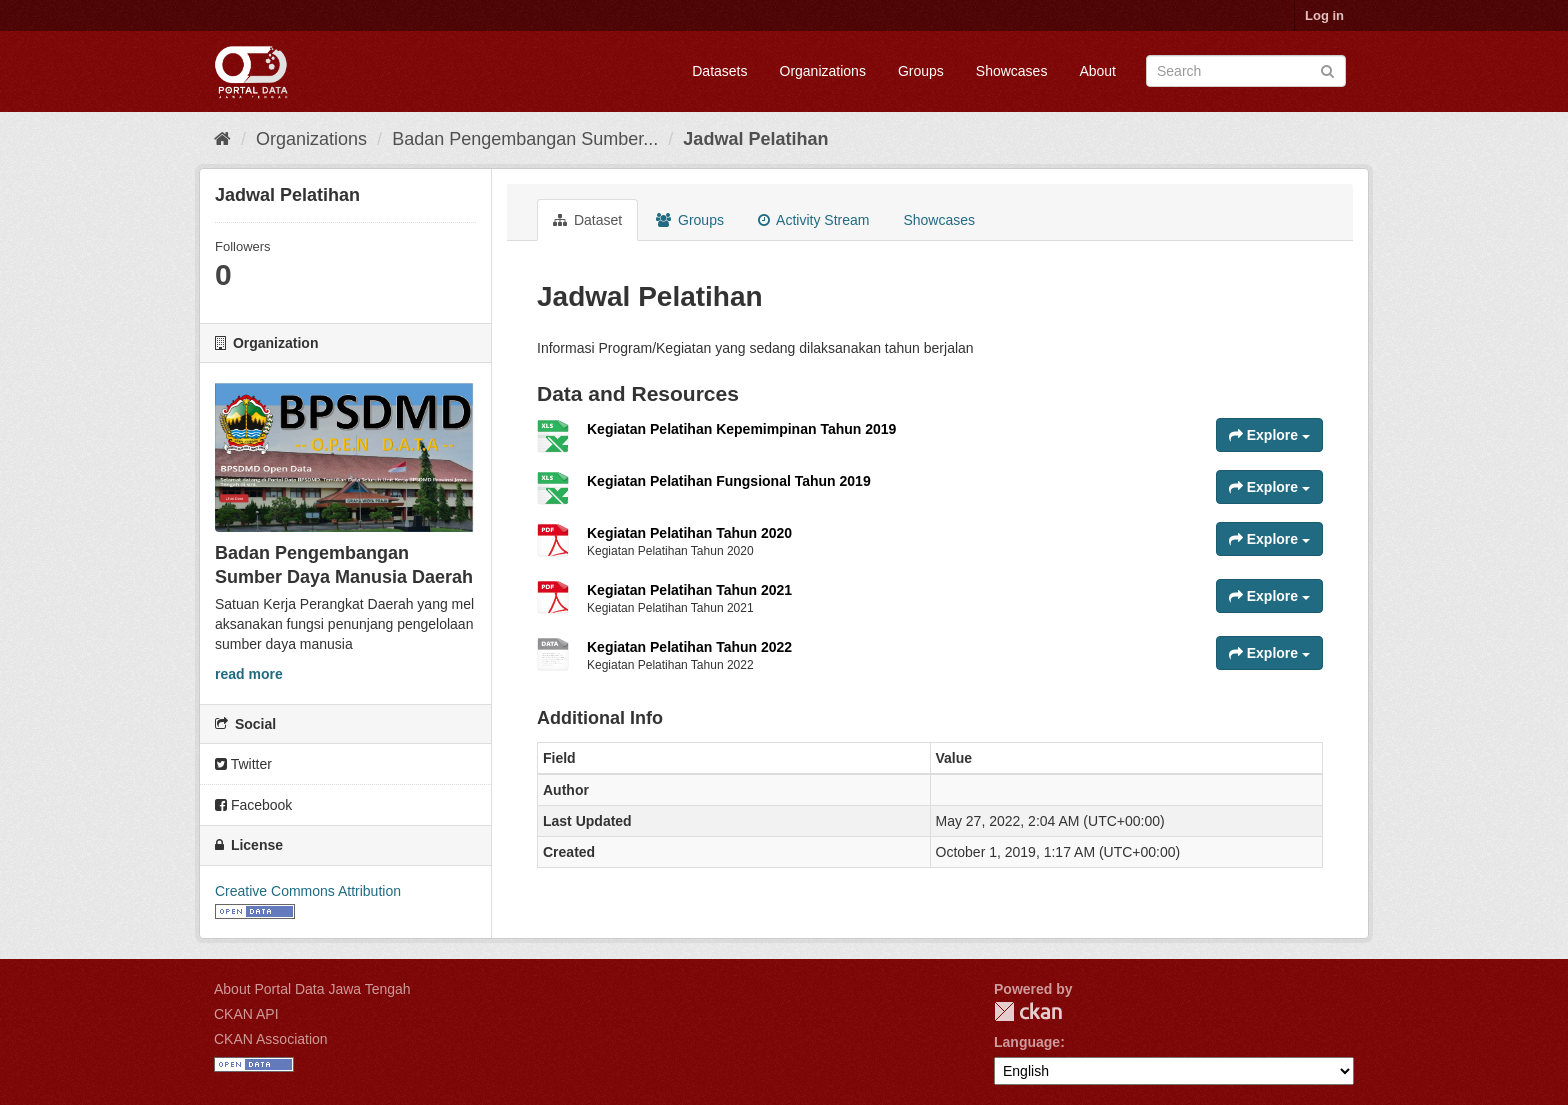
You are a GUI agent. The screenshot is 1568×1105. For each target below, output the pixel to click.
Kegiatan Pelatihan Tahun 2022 (689, 647)
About (1097, 71)
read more (249, 674)
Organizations (823, 71)
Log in (1324, 15)
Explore (1269, 435)
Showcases (1012, 71)
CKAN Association (271, 1039)
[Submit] (1327, 69)
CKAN (1028, 1011)
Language (1027, 1042)
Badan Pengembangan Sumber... (525, 139)
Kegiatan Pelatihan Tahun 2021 (689, 590)
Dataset (587, 220)
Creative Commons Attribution (308, 891)
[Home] (222, 139)
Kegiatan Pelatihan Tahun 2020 (689, 533)
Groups (921, 71)
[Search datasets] (1246, 71)
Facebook (253, 805)
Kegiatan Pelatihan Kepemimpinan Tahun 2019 (741, 429)
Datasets (719, 71)
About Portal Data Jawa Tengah (312, 989)
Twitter (243, 764)
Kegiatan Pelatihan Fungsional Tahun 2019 (729, 481)
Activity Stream (813, 220)
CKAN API (246, 1014)
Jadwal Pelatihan (755, 139)
